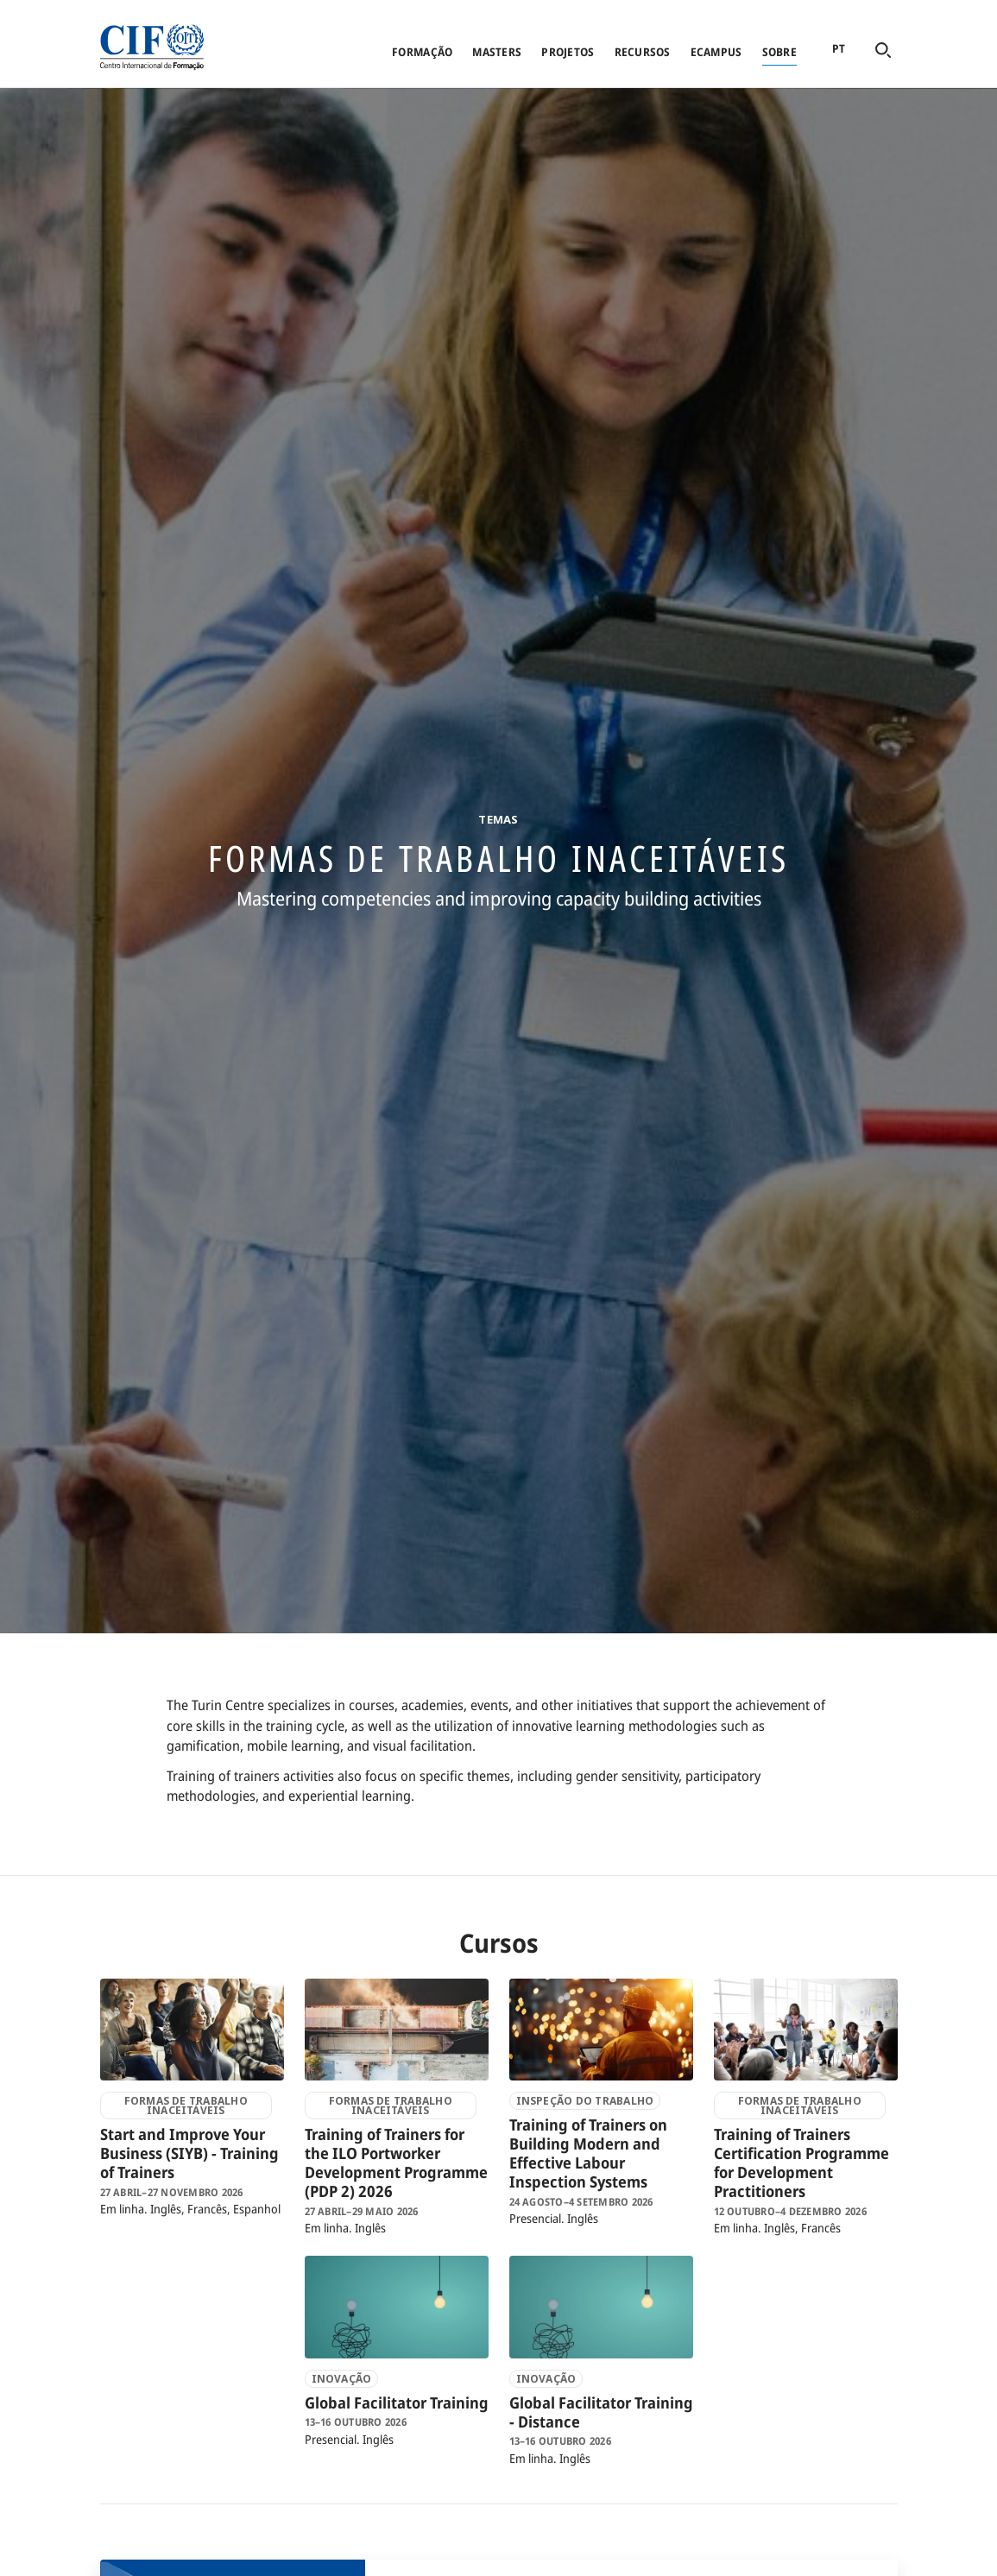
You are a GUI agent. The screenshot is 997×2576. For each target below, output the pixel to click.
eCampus (716, 52)
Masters (496, 52)
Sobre (779, 52)
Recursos (643, 52)
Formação (422, 52)
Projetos (567, 52)
